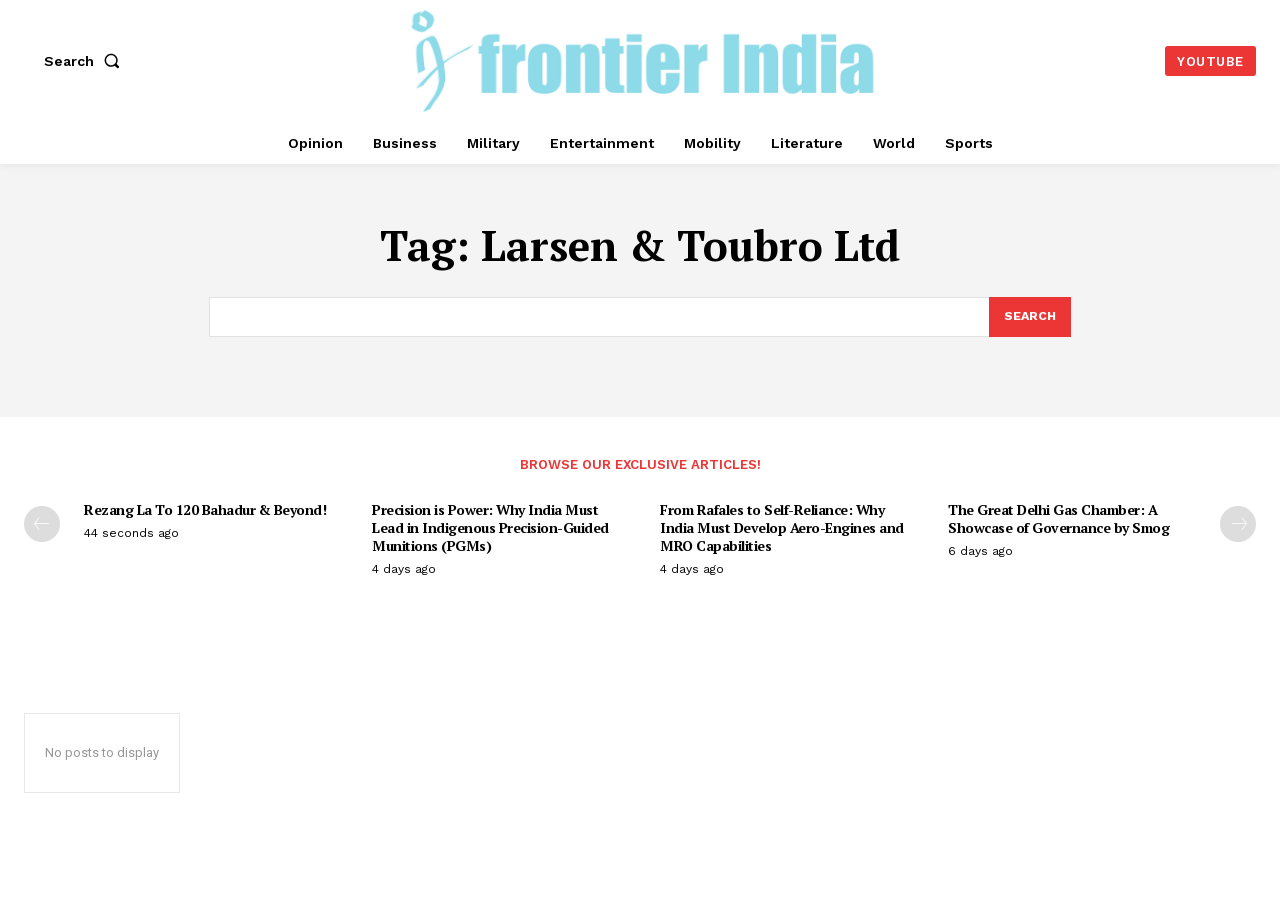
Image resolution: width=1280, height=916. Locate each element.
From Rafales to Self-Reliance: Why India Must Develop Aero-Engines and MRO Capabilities (782, 529)
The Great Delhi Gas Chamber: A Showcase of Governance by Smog (1058, 520)
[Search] (1029, 318)
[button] (86, 61)
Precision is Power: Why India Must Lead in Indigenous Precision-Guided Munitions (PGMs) (490, 529)
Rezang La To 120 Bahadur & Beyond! (205, 511)
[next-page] (1238, 526)
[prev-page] (42, 526)
